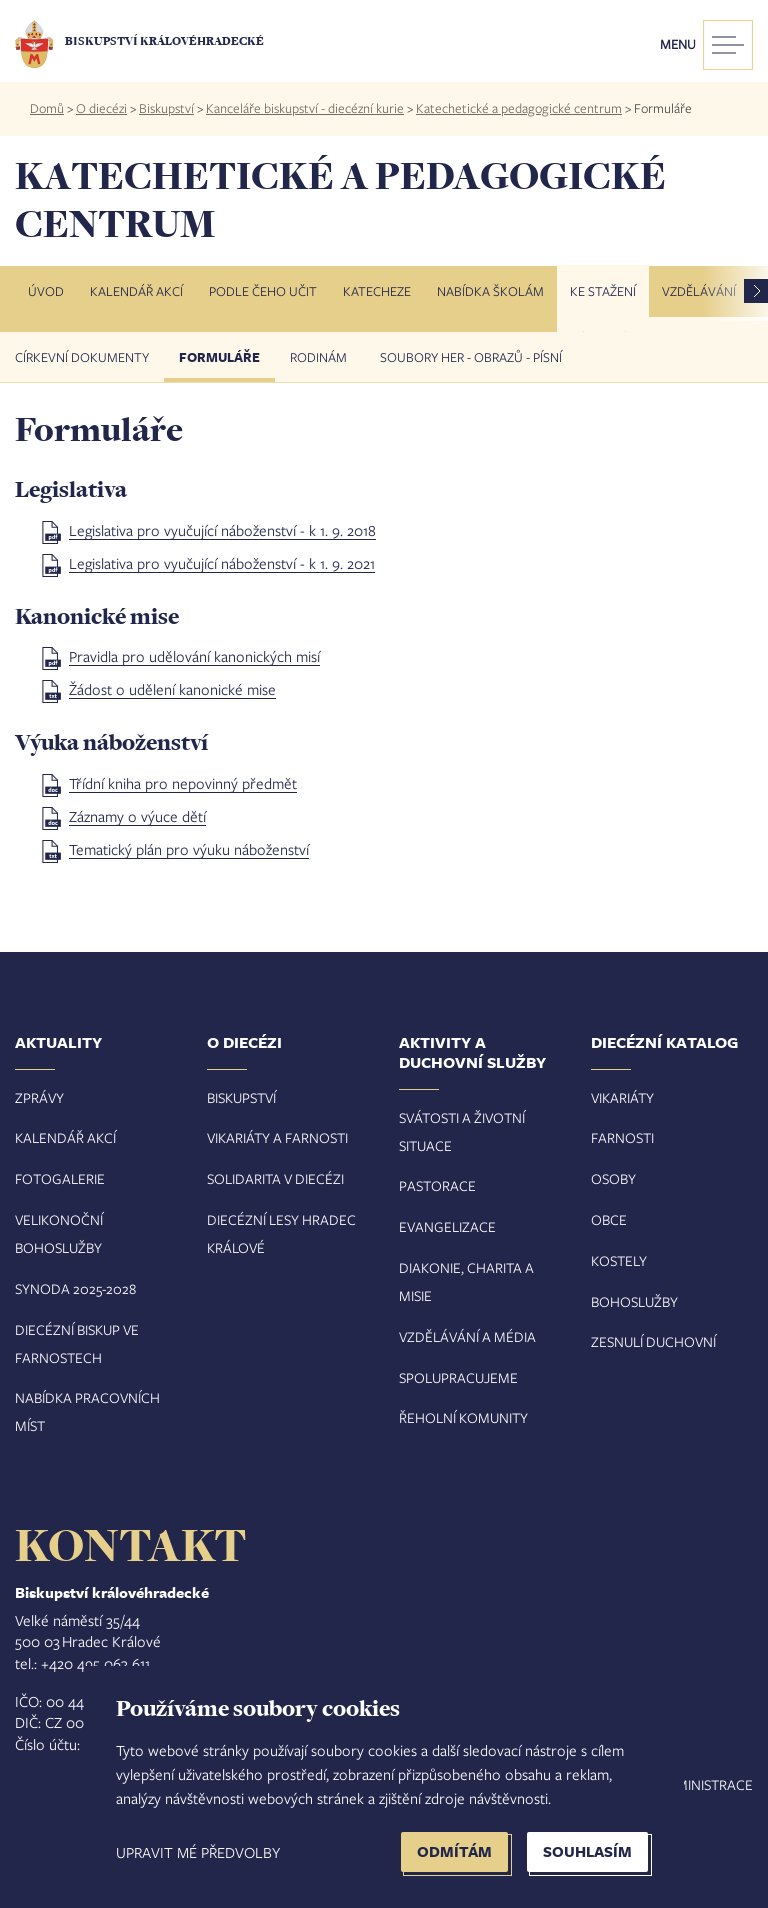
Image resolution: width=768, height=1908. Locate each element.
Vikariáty (622, 1097)
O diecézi (101, 108)
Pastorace (437, 1185)
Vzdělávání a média (467, 1336)
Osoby (613, 1178)
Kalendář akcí (136, 291)
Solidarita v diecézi (275, 1178)
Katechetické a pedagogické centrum (519, 108)
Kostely (619, 1260)
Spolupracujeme (458, 1377)
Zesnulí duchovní (653, 1341)
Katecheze (377, 291)
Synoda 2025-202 (72, 1288)
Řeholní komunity (463, 1417)
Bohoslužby (634, 1301)
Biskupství (166, 108)
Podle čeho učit (263, 291)
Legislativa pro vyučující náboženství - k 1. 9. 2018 (222, 530)
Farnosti (622, 1137)
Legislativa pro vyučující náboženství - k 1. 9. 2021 (222, 563)
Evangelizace (447, 1226)
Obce (609, 1219)
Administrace (705, 1784)
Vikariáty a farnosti (277, 1137)
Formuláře (219, 357)
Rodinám (320, 357)
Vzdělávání (699, 291)
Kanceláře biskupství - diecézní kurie (305, 108)
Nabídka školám (490, 291)
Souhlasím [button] (587, 1851)
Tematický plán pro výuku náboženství (189, 849)
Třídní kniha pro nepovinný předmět (183, 783)
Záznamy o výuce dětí (137, 816)
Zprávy (39, 1097)
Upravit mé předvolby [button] (198, 1852)
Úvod (46, 291)
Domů (47, 108)
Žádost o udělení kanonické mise (172, 689)
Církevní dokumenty (82, 357)
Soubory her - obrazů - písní (471, 357)
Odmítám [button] (454, 1851)
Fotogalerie (60, 1178)
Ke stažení (603, 291)
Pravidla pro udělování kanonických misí (194, 656)
